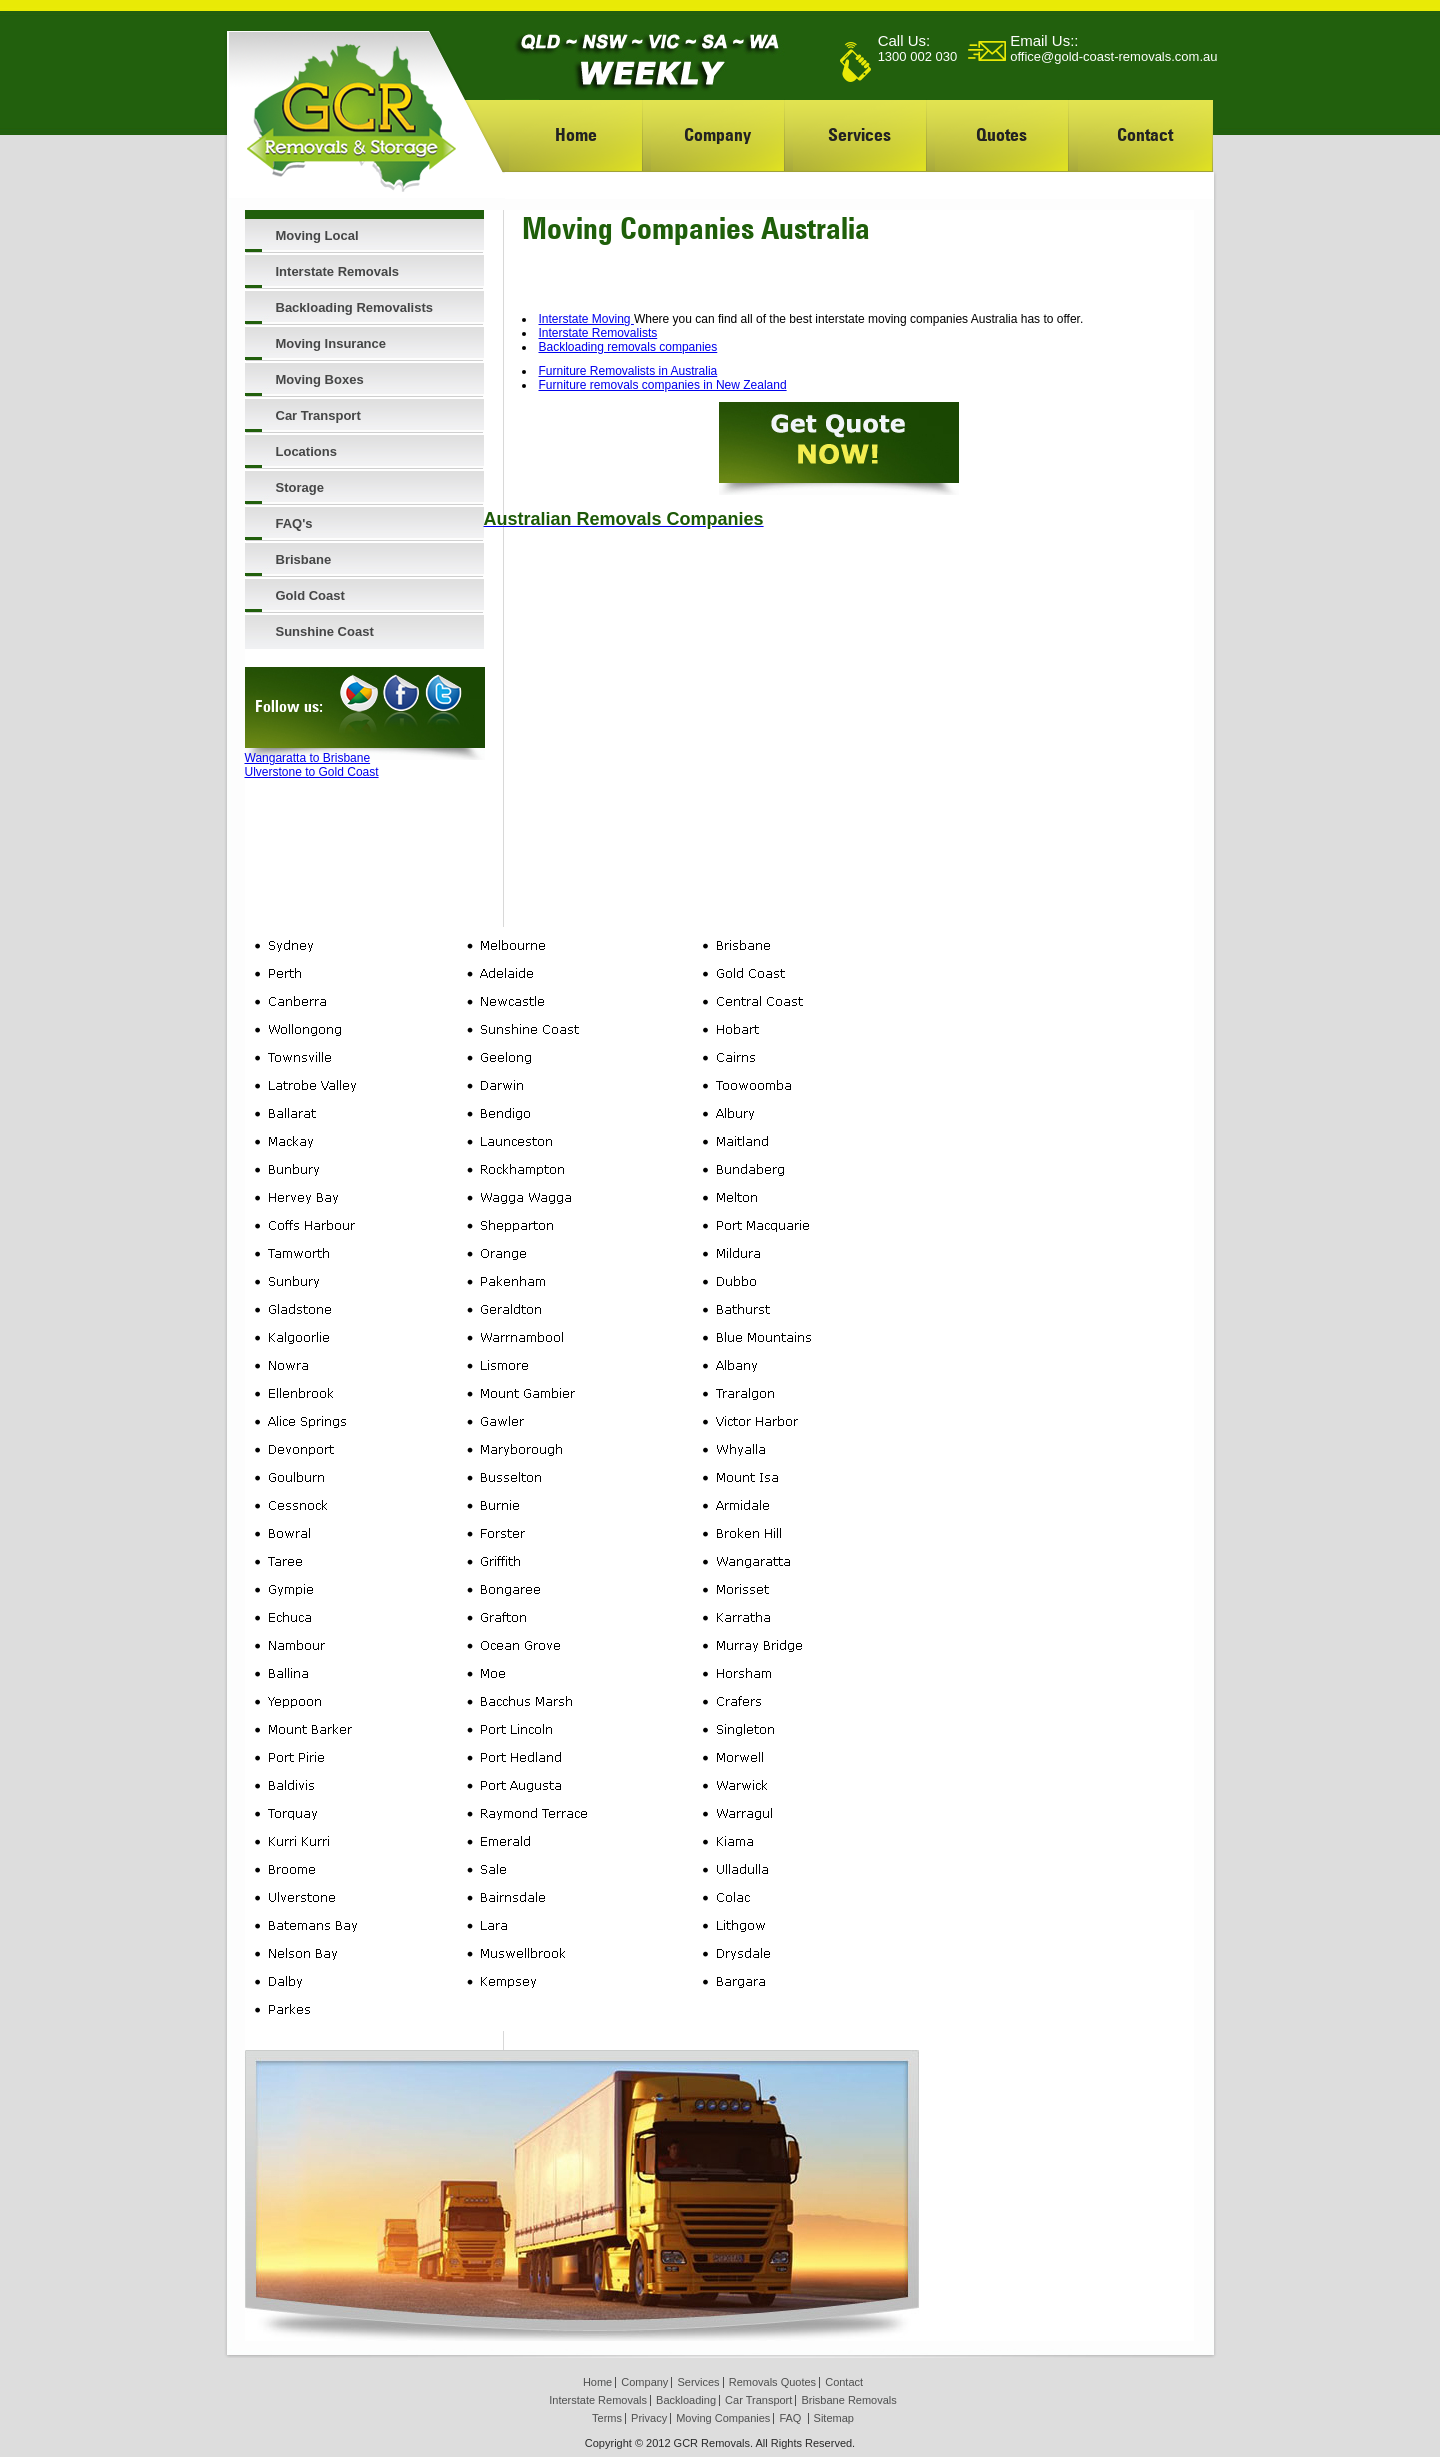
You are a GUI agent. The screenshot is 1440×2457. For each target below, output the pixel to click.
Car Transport (318, 415)
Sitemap (834, 2418)
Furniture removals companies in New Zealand (663, 385)
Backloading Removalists (355, 307)
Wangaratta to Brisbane (308, 758)
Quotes (1001, 134)
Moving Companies (723, 2418)
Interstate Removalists (598, 333)
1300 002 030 (918, 56)
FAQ (790, 2418)
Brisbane (304, 559)
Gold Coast (310, 595)
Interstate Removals (338, 271)
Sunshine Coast (325, 631)
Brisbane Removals (848, 2400)
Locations (306, 451)
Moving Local (317, 235)
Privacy (649, 2418)
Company (717, 134)
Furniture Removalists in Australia (628, 371)
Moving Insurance (331, 343)
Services (859, 134)
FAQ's (294, 523)
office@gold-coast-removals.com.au (1113, 56)
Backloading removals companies (628, 347)
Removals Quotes (772, 2382)
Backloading (686, 2400)
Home (576, 134)
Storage (300, 487)
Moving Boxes (320, 379)
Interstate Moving (586, 319)
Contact (1145, 134)
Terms (607, 2418)
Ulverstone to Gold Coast (312, 772)
